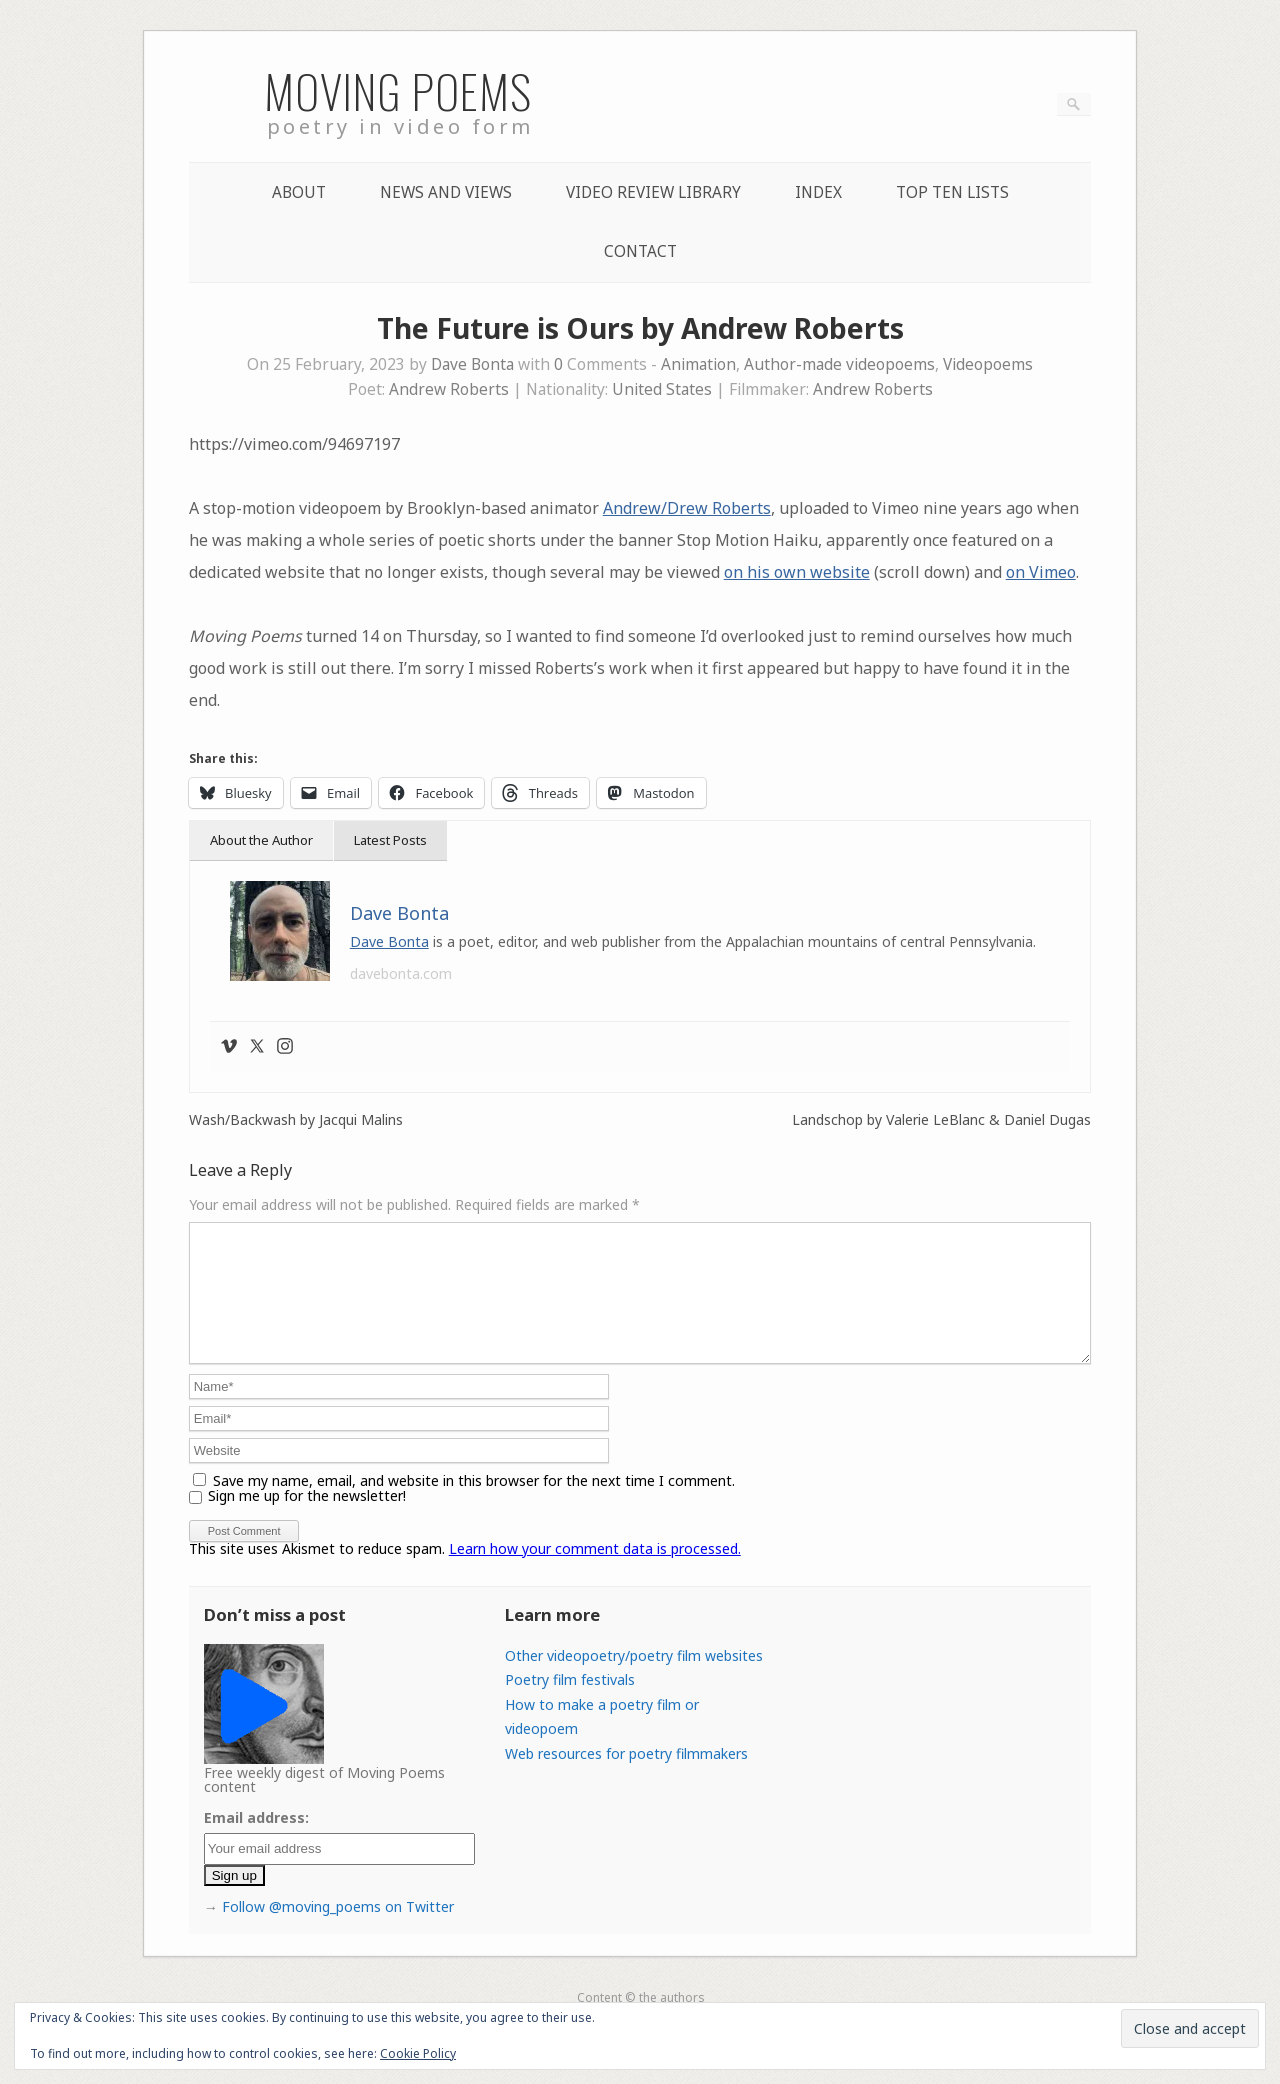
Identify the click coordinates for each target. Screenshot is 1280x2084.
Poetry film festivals (570, 1703)
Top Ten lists (952, 192)
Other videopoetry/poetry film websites (634, 1679)
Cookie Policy (418, 2053)
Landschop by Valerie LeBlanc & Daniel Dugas (941, 1120)
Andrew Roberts (449, 389)
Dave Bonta (472, 364)
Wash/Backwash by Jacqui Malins (296, 1120)
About (299, 192)
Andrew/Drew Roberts (687, 508)
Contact (640, 251)
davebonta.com (401, 973)
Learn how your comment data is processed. (595, 1572)
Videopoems (988, 364)
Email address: (256, 1841)
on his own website (797, 572)
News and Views (446, 192)
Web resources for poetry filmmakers (626, 1777)
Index (818, 192)
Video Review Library (653, 192)
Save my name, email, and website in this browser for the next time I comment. (474, 1504)
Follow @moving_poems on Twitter (338, 1930)
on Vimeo (1041, 572)
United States (662, 389)
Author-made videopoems (839, 364)
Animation (698, 364)
